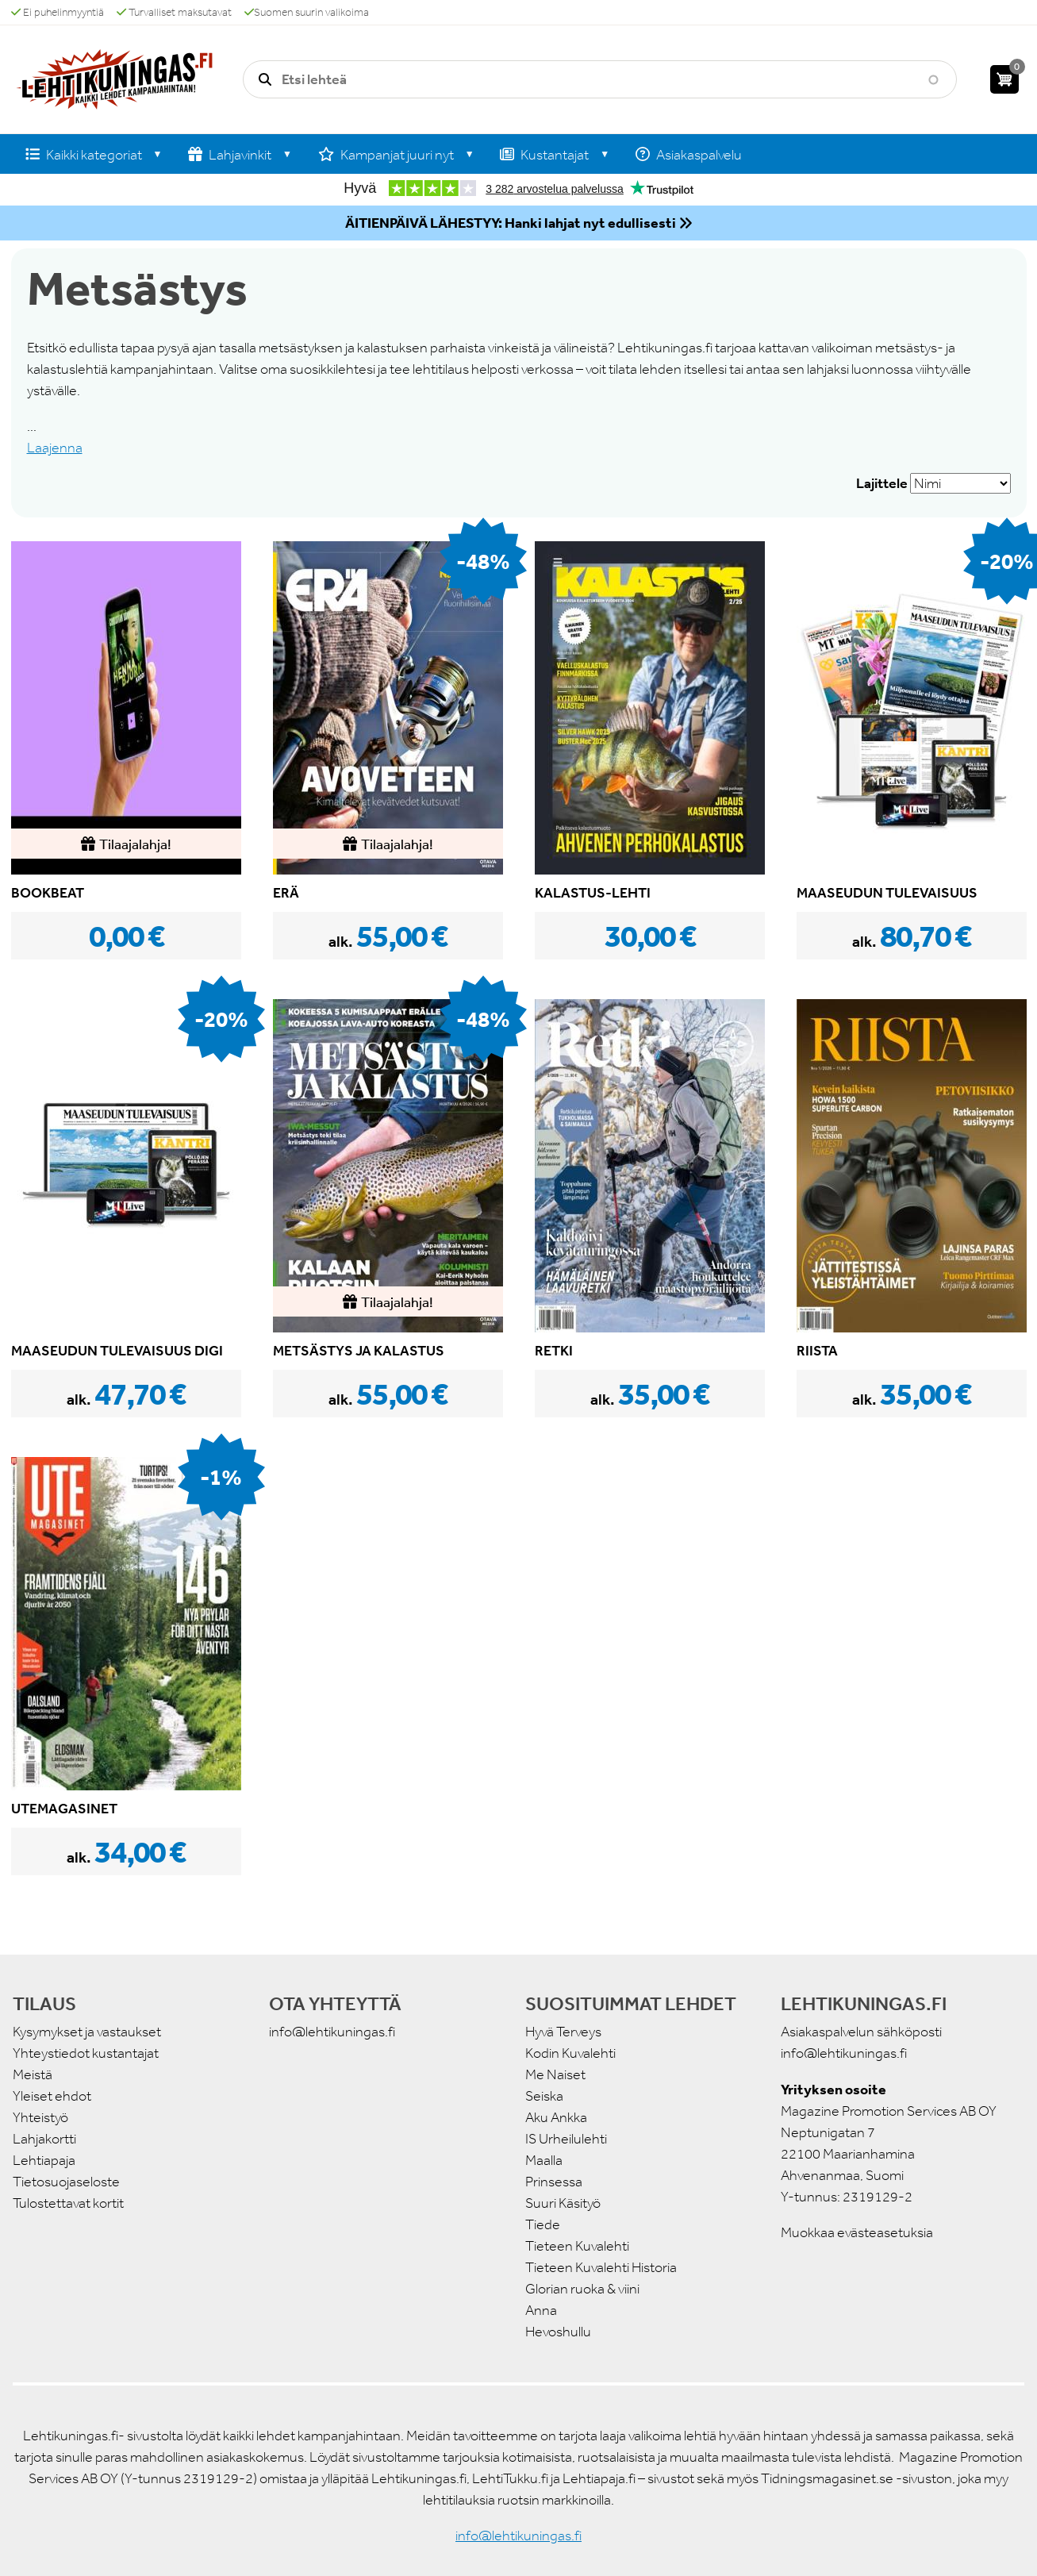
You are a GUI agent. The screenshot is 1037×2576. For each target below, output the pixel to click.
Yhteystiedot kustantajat (86, 2053)
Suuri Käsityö (563, 2203)
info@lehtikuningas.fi (332, 2031)
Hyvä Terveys (563, 2031)
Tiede (542, 2224)
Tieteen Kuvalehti (577, 2246)
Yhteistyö (40, 2117)
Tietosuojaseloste (66, 2181)
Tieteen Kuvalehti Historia (601, 2267)
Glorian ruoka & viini (582, 2288)
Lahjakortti (44, 2138)
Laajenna (55, 447)
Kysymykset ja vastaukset (87, 2031)
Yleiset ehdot (52, 2096)
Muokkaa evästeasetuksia (857, 2232)
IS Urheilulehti (566, 2138)
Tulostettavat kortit (68, 2203)
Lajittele (882, 483)
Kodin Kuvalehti (570, 2053)
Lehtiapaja (44, 2160)
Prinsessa (553, 2181)
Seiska (544, 2096)
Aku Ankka (556, 2117)
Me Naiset (555, 2074)
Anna (541, 2310)
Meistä (32, 2074)
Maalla (544, 2160)
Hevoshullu (558, 2331)
